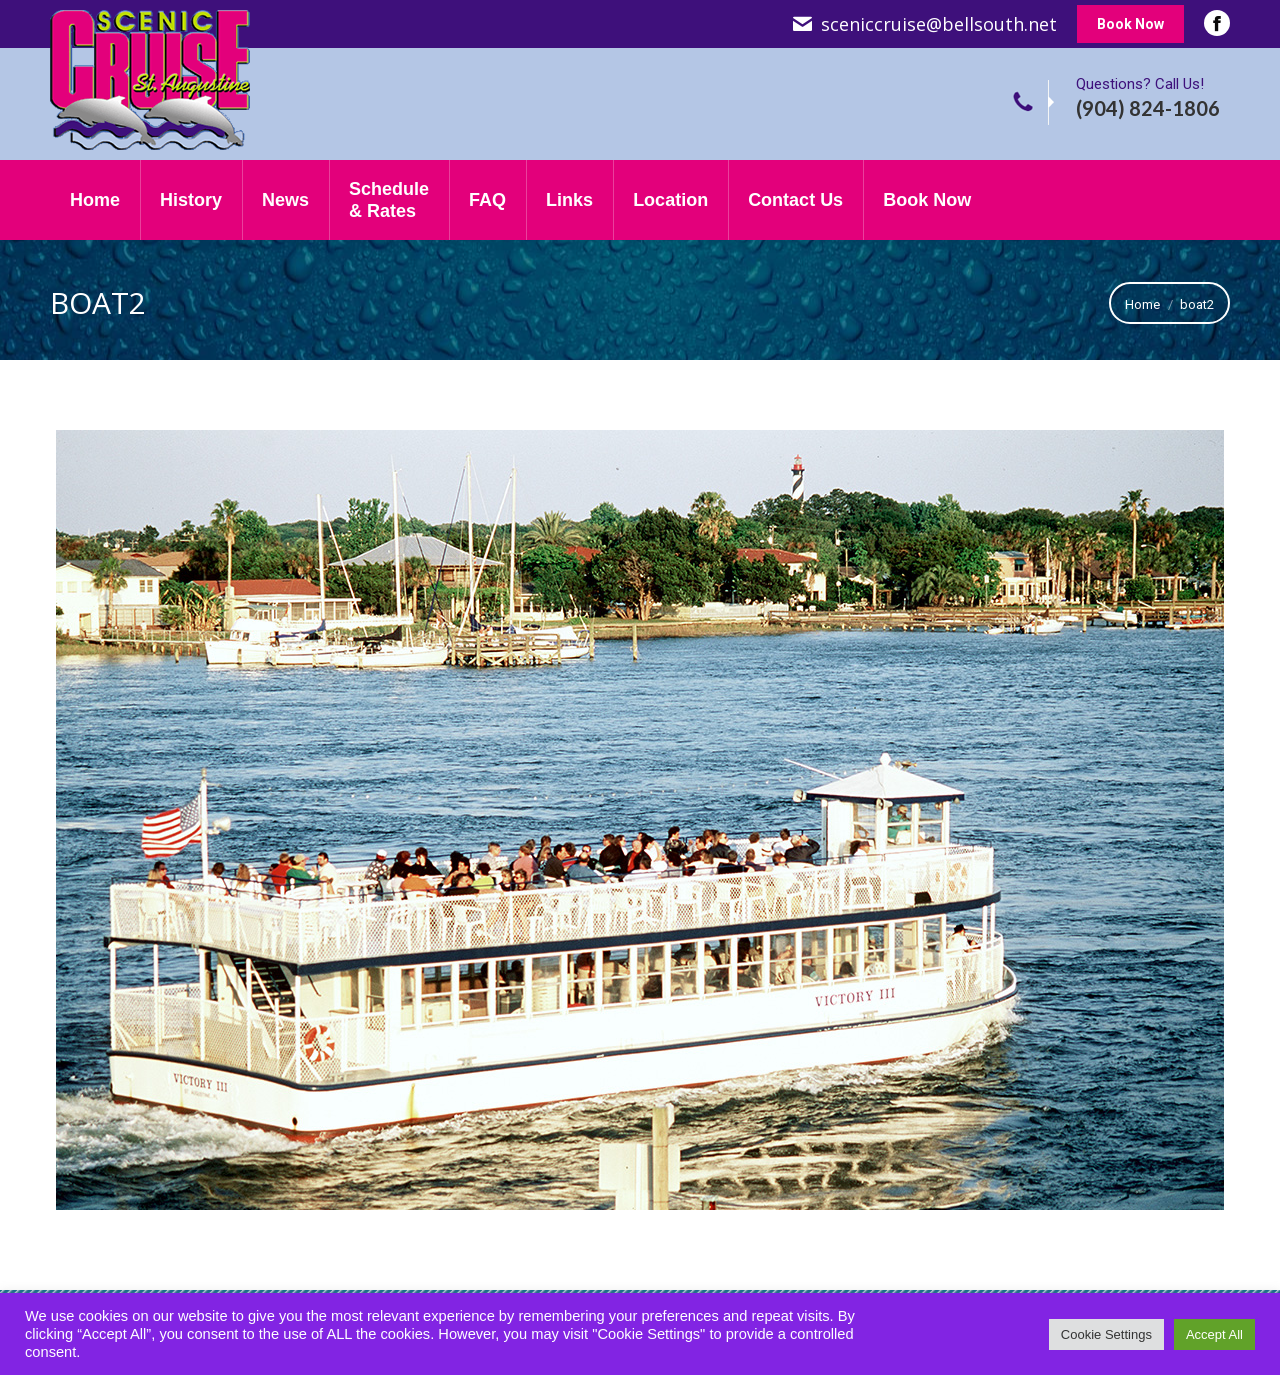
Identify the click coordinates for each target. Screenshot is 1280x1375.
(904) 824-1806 (1148, 108)
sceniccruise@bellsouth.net (939, 24)
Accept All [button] (1214, 1334)
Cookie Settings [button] (1106, 1334)
